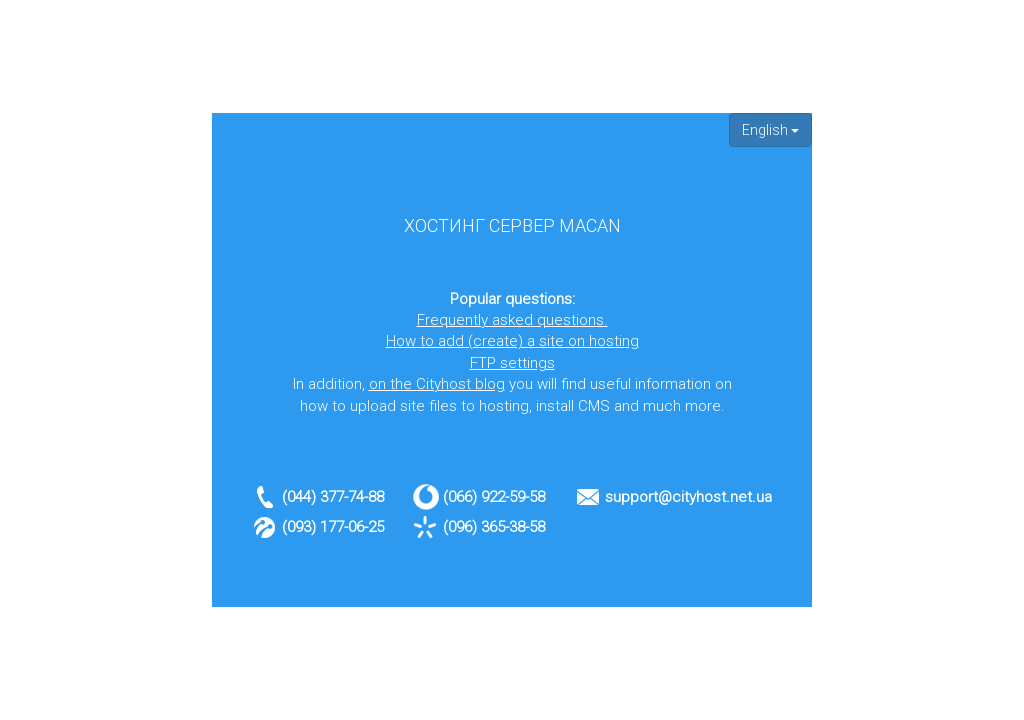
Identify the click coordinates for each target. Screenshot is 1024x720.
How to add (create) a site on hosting (512, 341)
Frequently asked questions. (512, 320)
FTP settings (512, 363)
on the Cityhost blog (437, 384)
